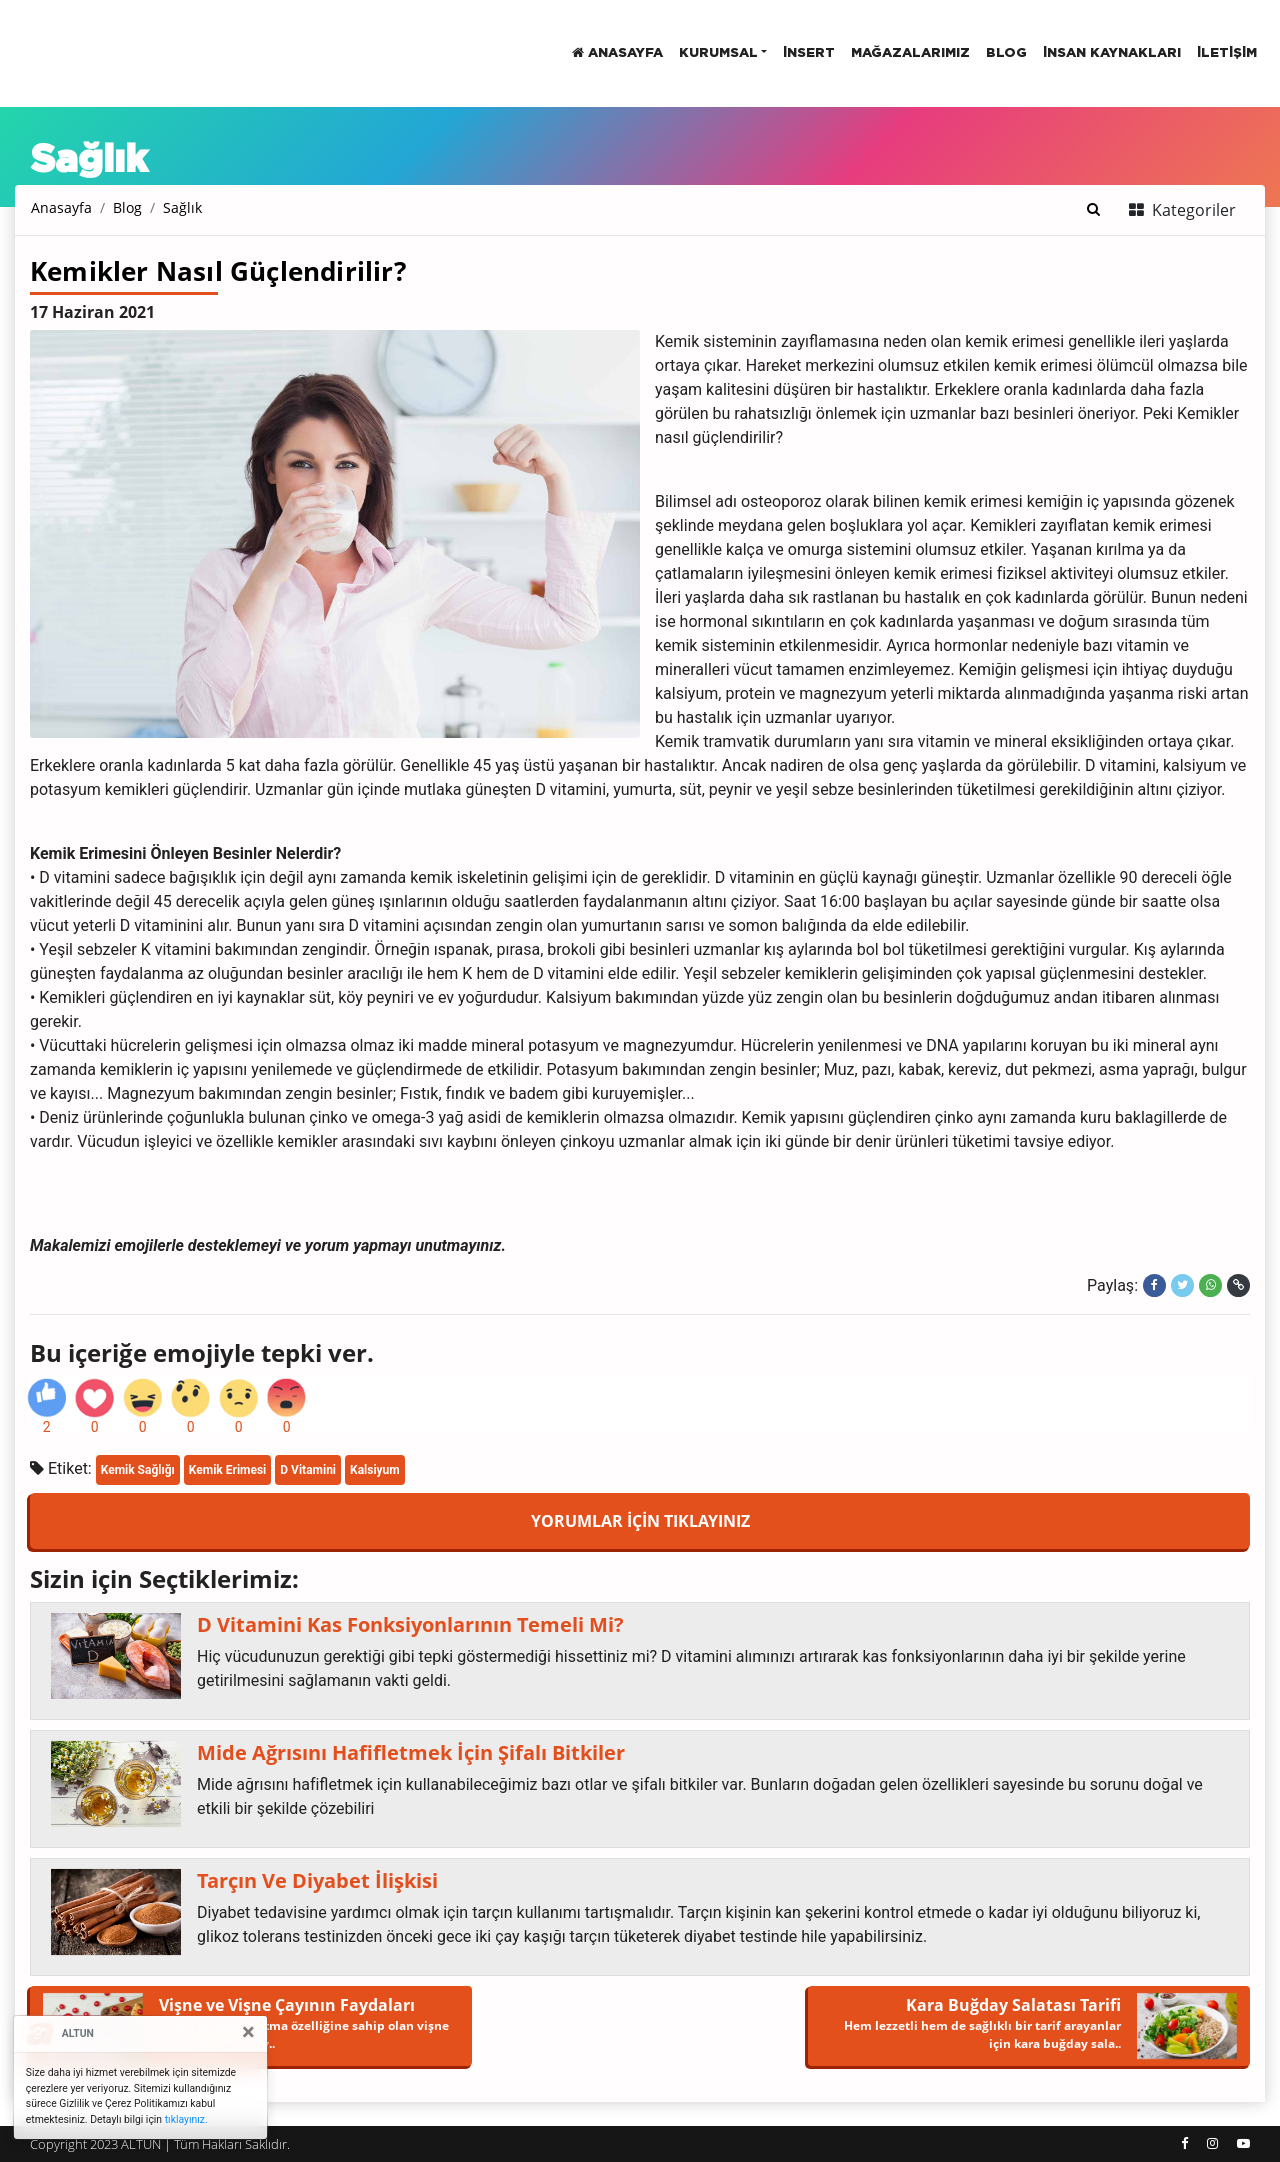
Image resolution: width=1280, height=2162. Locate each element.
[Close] (248, 2032)
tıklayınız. (186, 2119)
